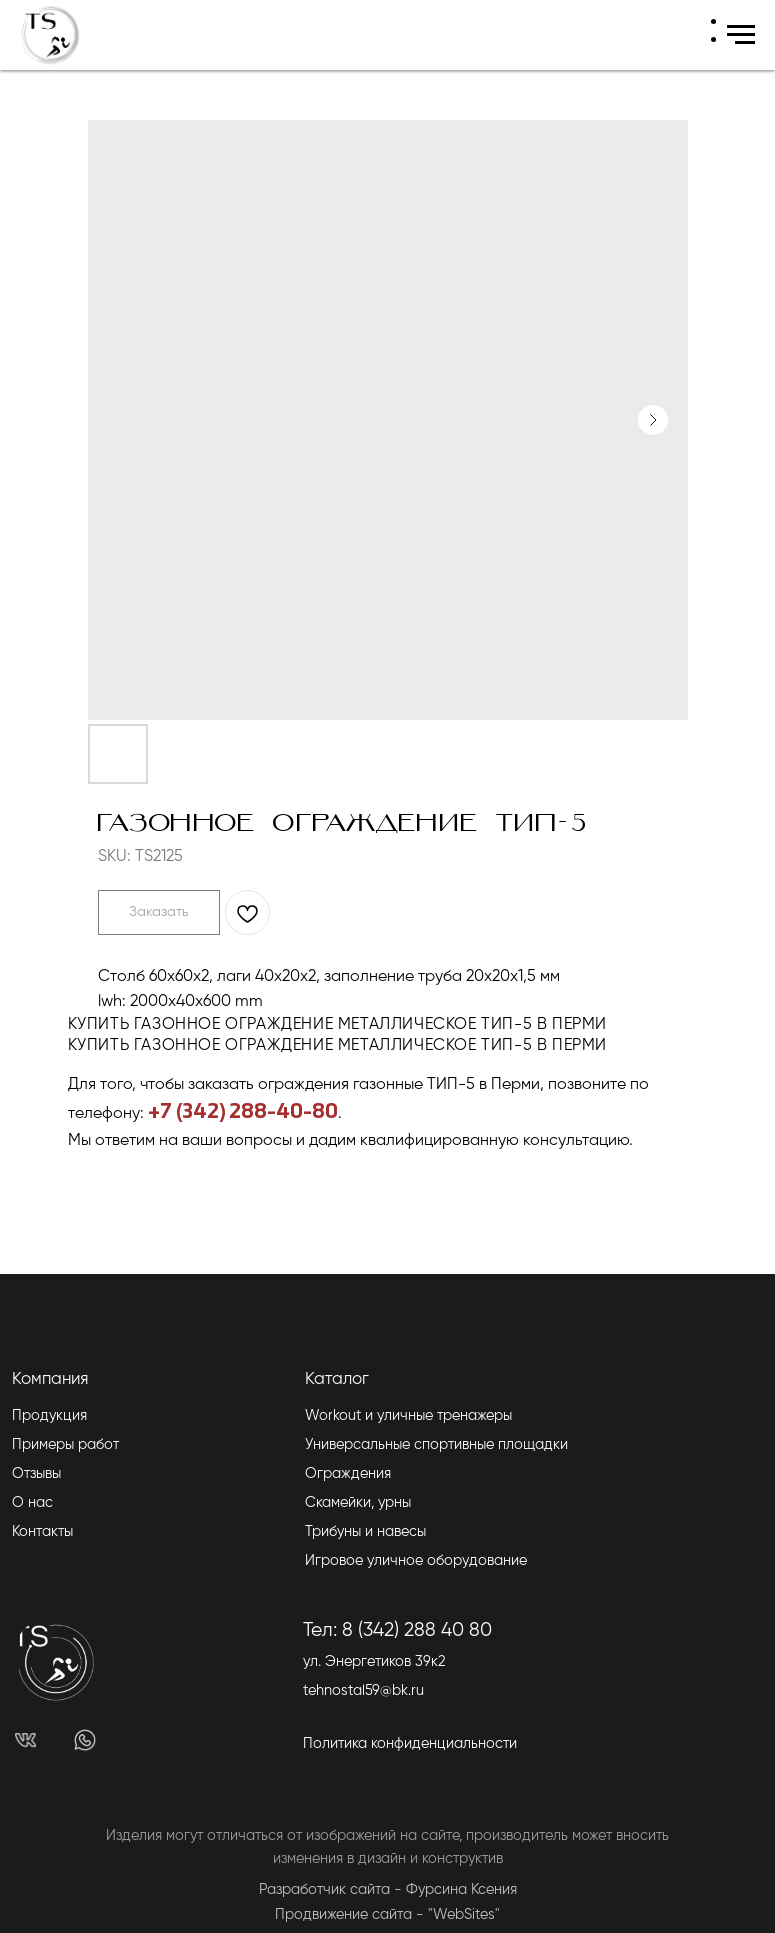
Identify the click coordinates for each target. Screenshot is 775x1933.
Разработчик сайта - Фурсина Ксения (388, 1890)
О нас (32, 1503)
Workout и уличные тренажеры (408, 1416)
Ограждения (348, 1474)
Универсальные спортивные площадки (436, 1445)
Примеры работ (65, 1445)
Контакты (42, 1532)
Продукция (49, 1416)
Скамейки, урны (358, 1503)
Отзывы (36, 1474)
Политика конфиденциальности (410, 1744)
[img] (26, 1740)
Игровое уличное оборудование (416, 1561)
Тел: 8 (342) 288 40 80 (397, 1630)
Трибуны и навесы (365, 1532)
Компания (50, 1379)
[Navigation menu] (741, 35)
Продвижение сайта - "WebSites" (387, 1915)
